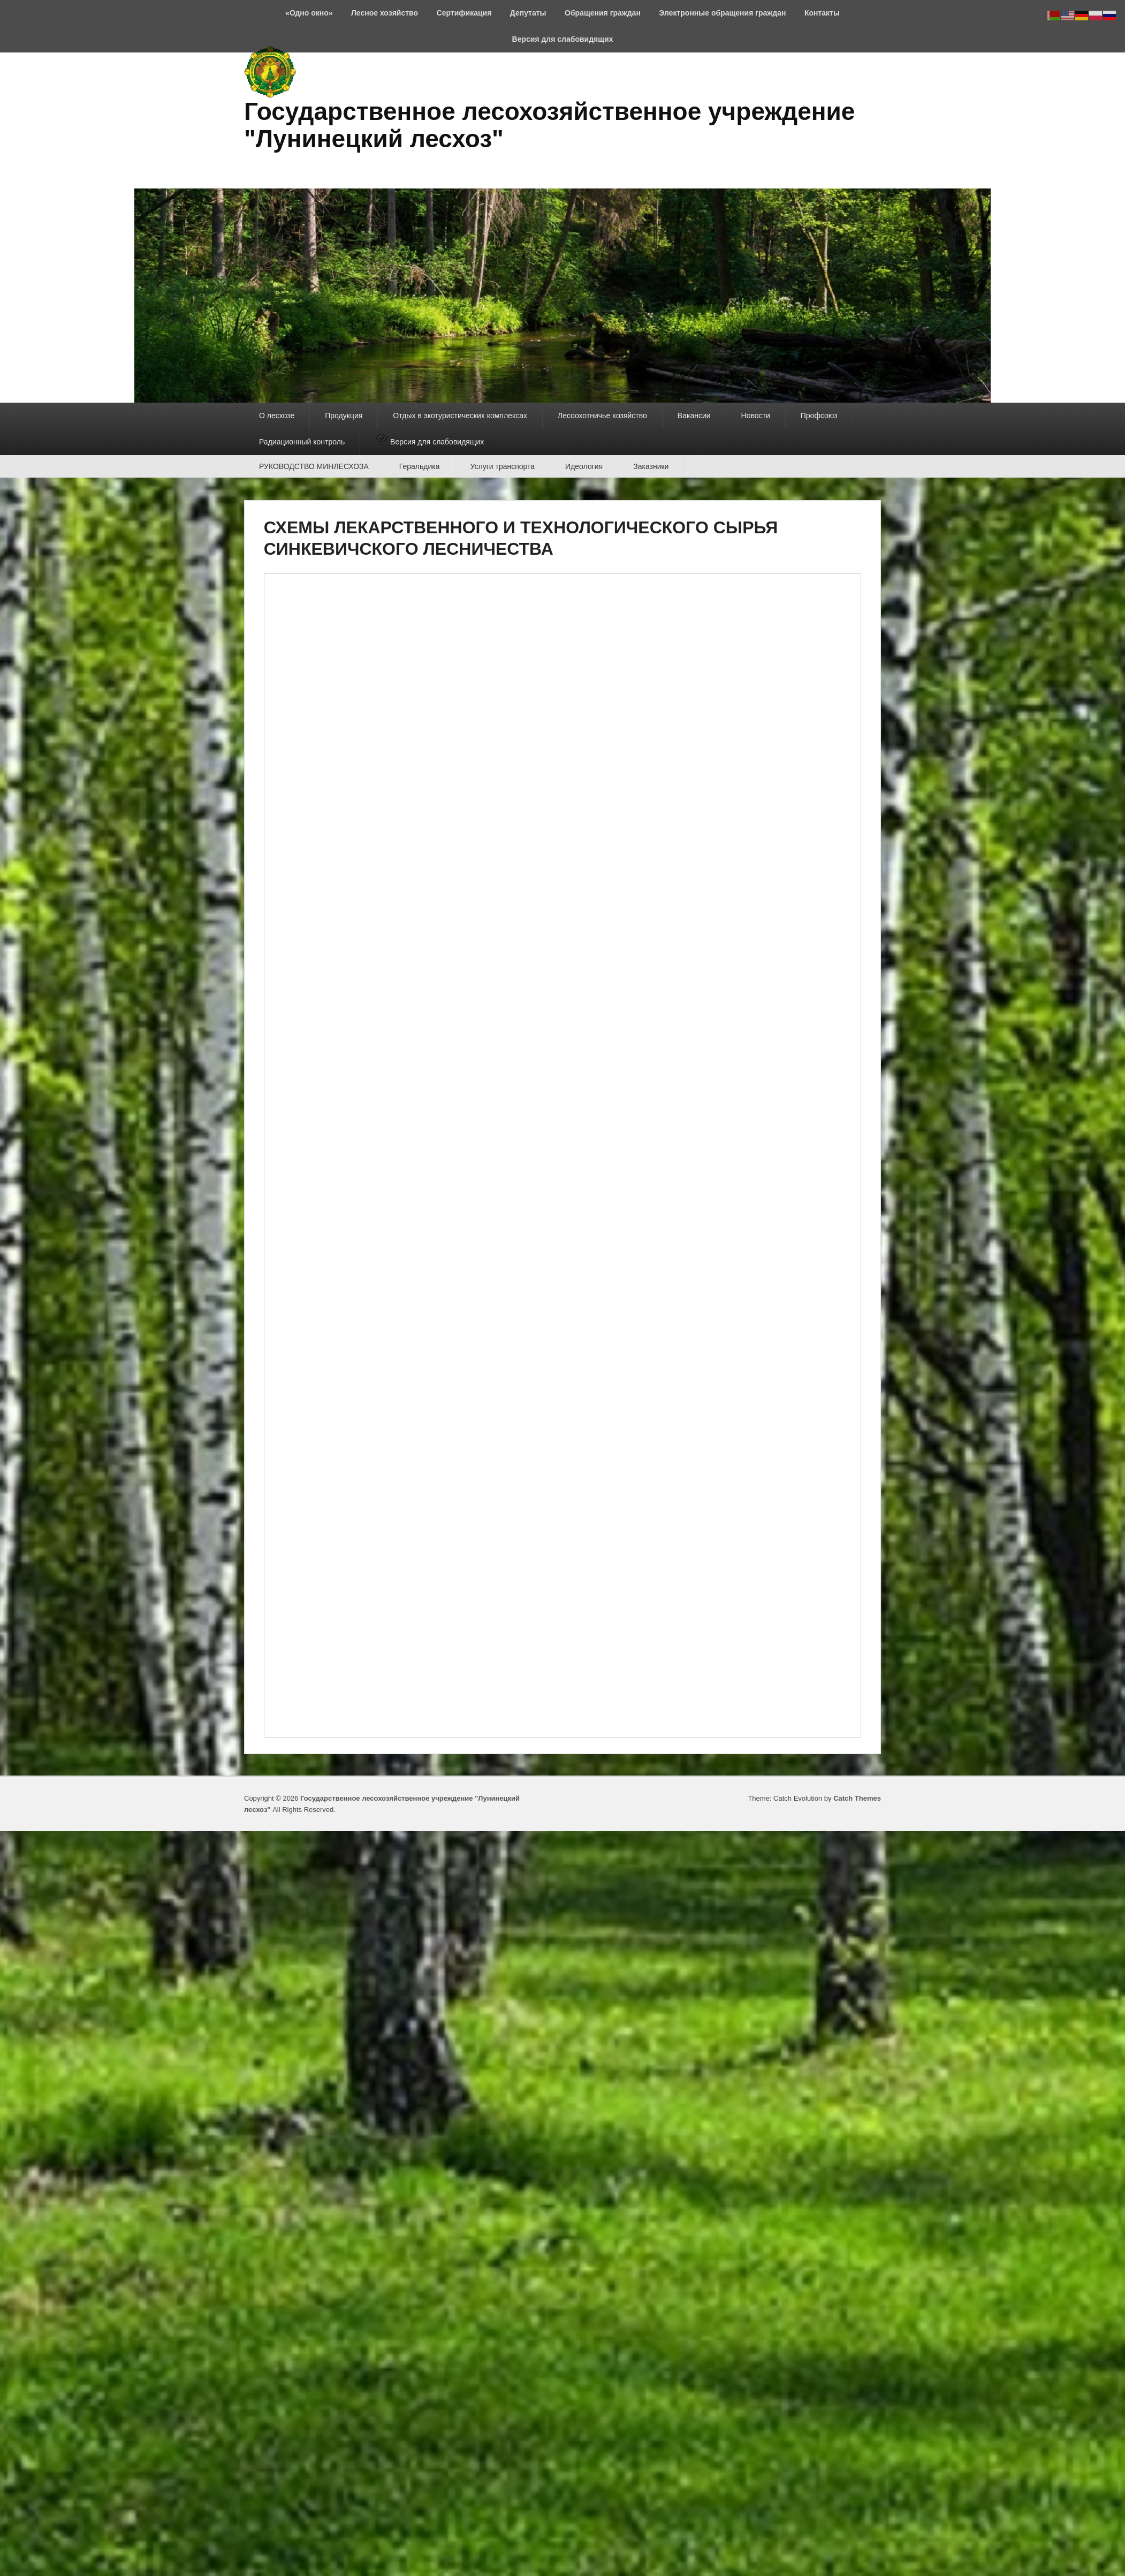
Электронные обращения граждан (722, 13)
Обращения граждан (603, 13)
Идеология (584, 466)
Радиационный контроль (302, 441)
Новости (755, 415)
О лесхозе (276, 415)
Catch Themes (857, 1798)
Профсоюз (819, 415)
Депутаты (528, 13)
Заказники (650, 466)
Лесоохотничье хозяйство (602, 415)
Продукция (343, 415)
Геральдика (419, 466)
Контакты (822, 13)
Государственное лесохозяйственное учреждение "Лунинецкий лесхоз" (549, 125)
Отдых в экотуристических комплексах (460, 415)
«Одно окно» (308, 13)
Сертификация (464, 13)
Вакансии (694, 415)
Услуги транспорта (502, 466)
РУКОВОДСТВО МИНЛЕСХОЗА (314, 466)
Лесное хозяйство (384, 13)
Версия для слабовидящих (562, 39)
